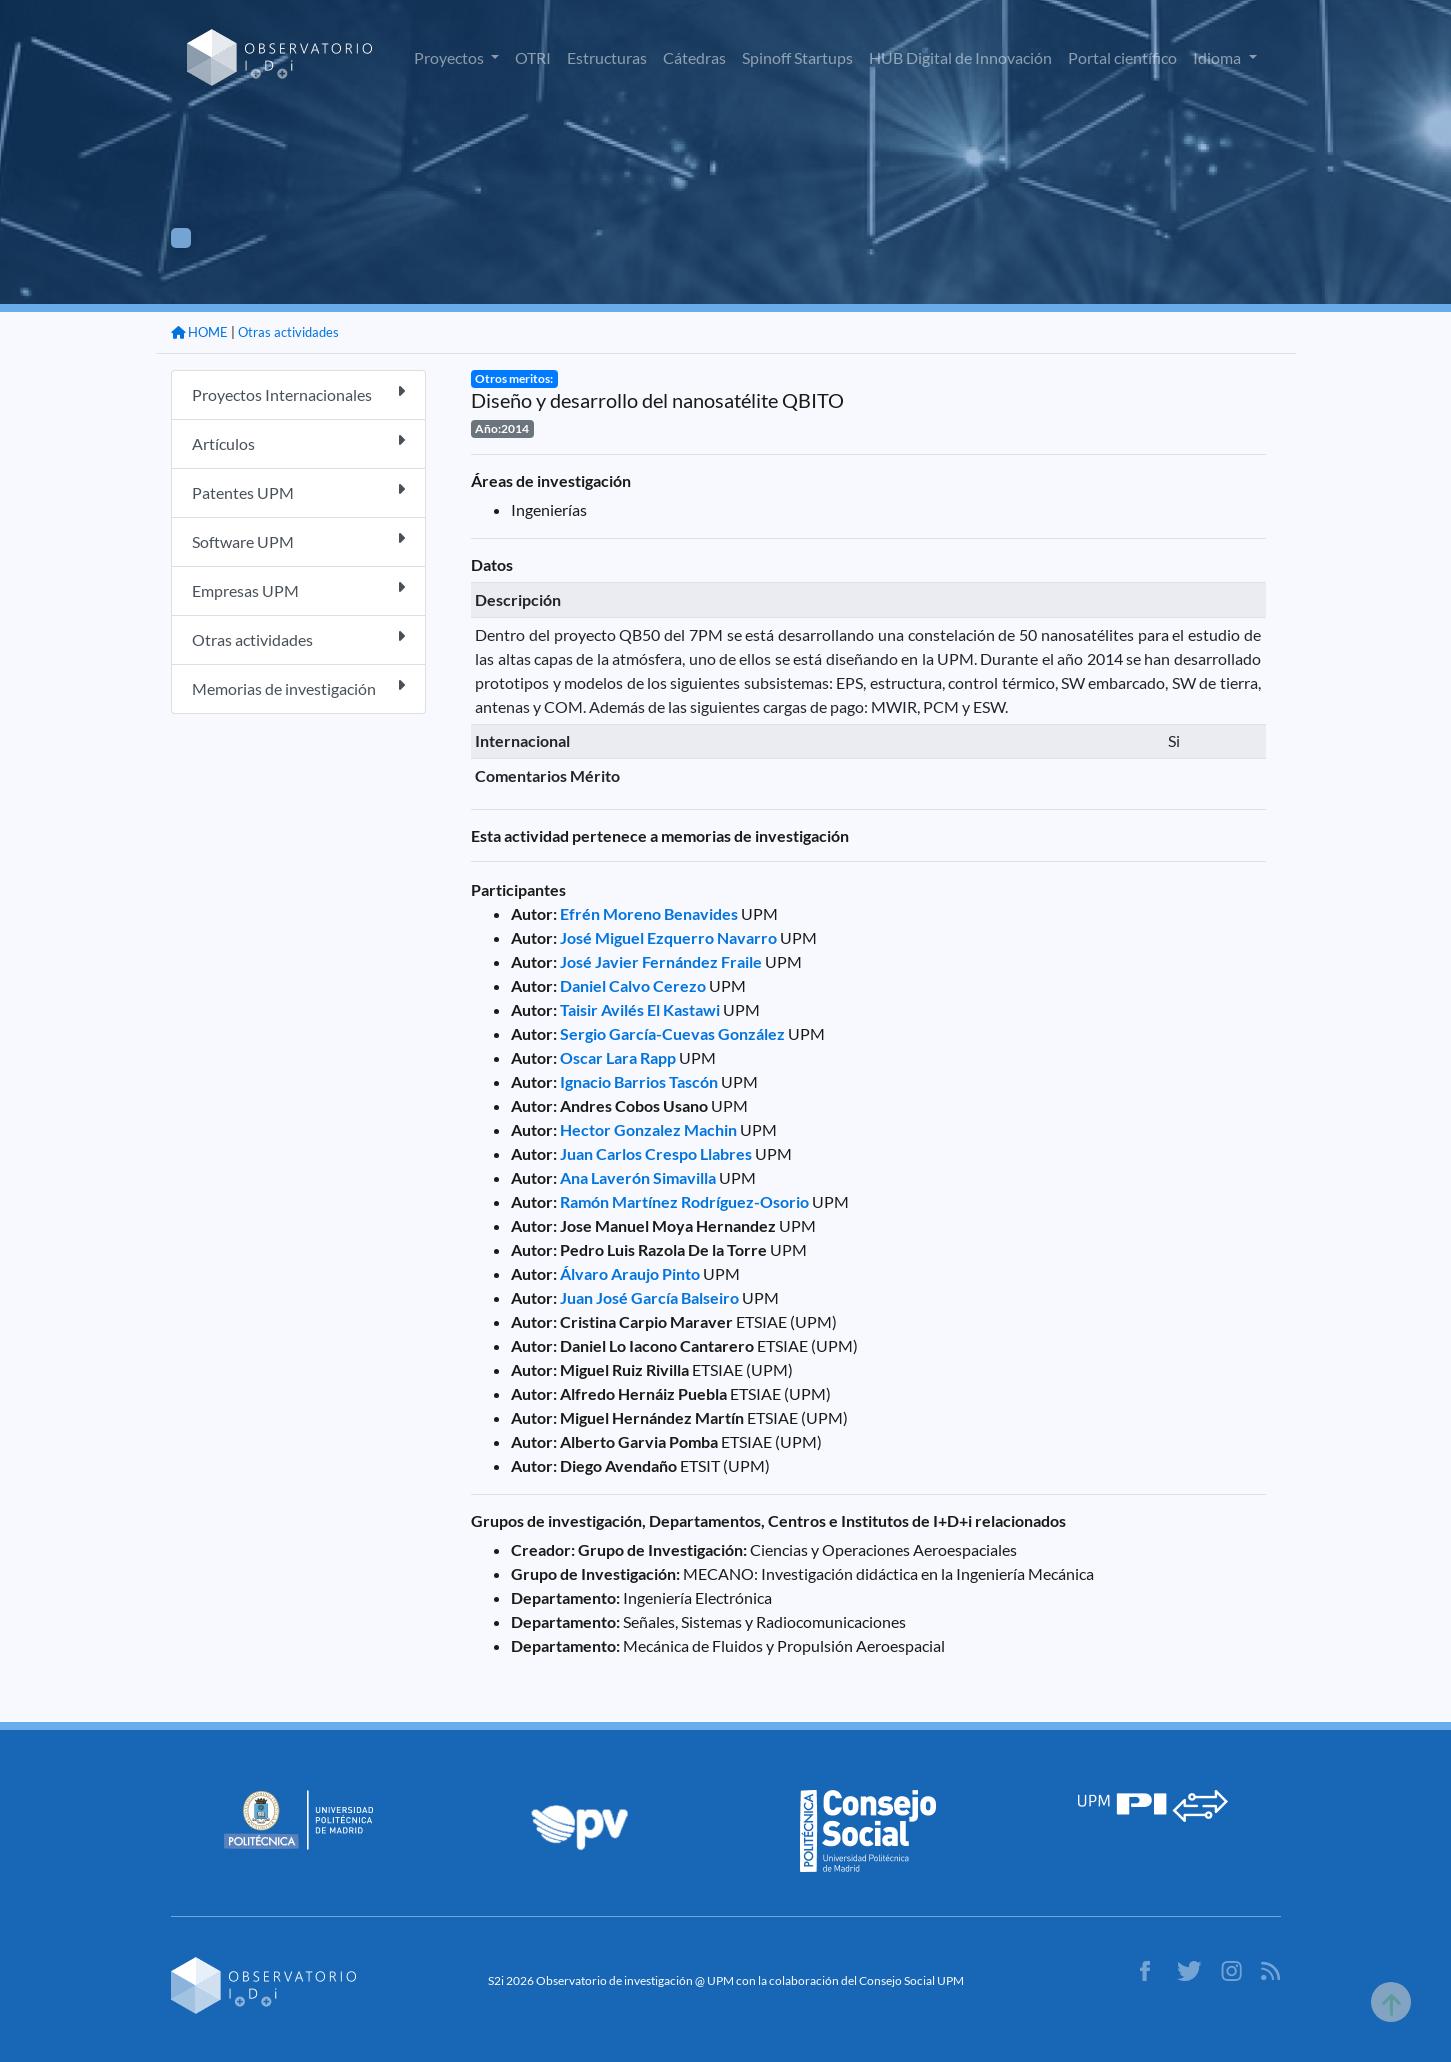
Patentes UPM (298, 491)
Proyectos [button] (450, 57)
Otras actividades (288, 332)
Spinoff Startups (797, 57)
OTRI (533, 57)
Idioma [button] (1218, 57)
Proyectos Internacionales (298, 393)
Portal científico (1122, 57)
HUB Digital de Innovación (960, 57)
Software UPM (298, 540)
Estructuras (607, 57)
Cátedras (694, 57)
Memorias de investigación (298, 687)
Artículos (298, 442)
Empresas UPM (298, 589)
